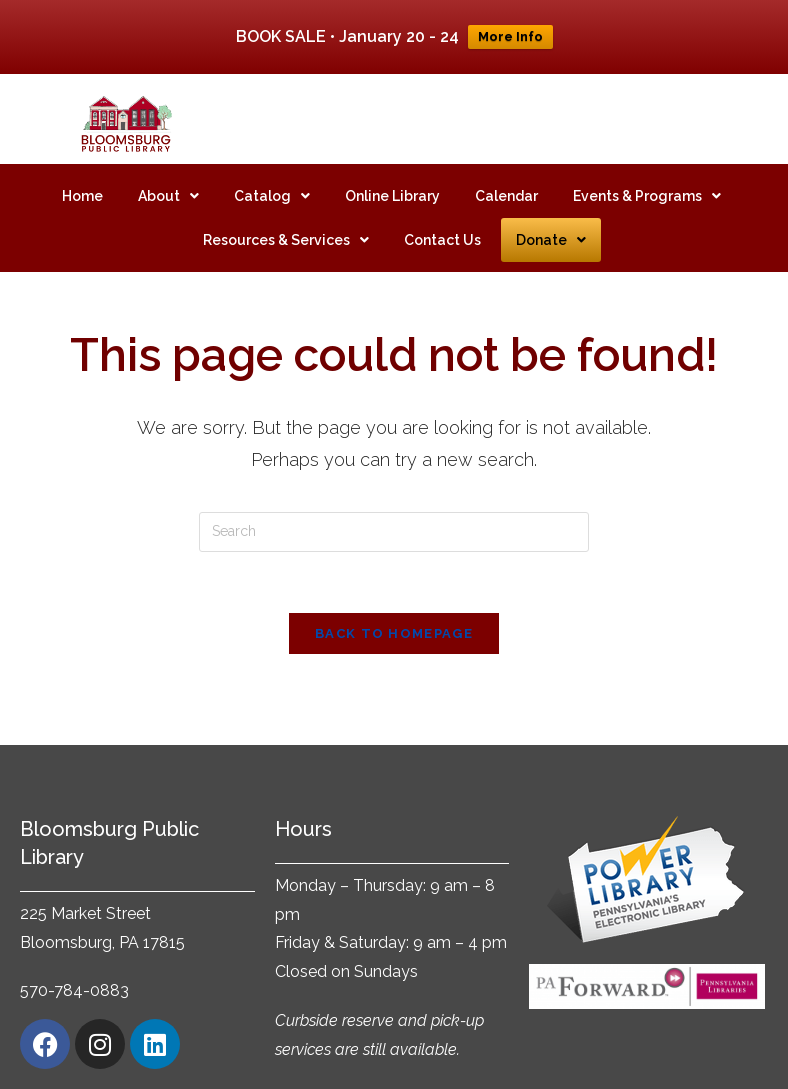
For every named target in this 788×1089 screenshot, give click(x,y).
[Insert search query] (394, 511)
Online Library (392, 175)
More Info (510, 36)
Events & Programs (647, 175)
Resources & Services (286, 219)
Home (82, 175)
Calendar (506, 175)
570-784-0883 (74, 970)
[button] (168, 175)
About (168, 175)
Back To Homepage (394, 612)
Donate (551, 219)
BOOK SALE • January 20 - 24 (347, 36)
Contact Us (442, 219)
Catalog (272, 175)
